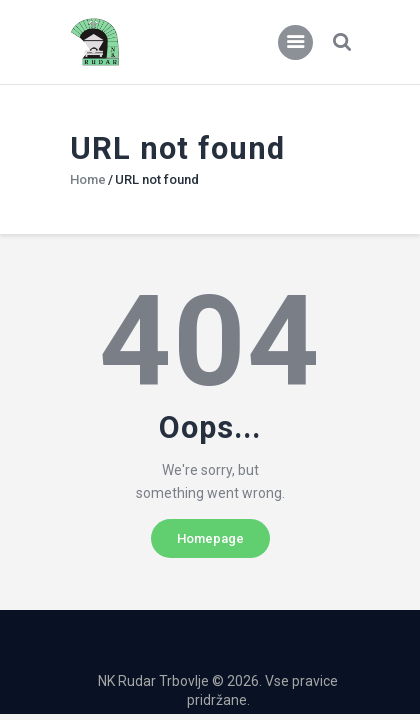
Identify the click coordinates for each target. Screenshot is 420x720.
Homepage (210, 538)
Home (88, 179)
